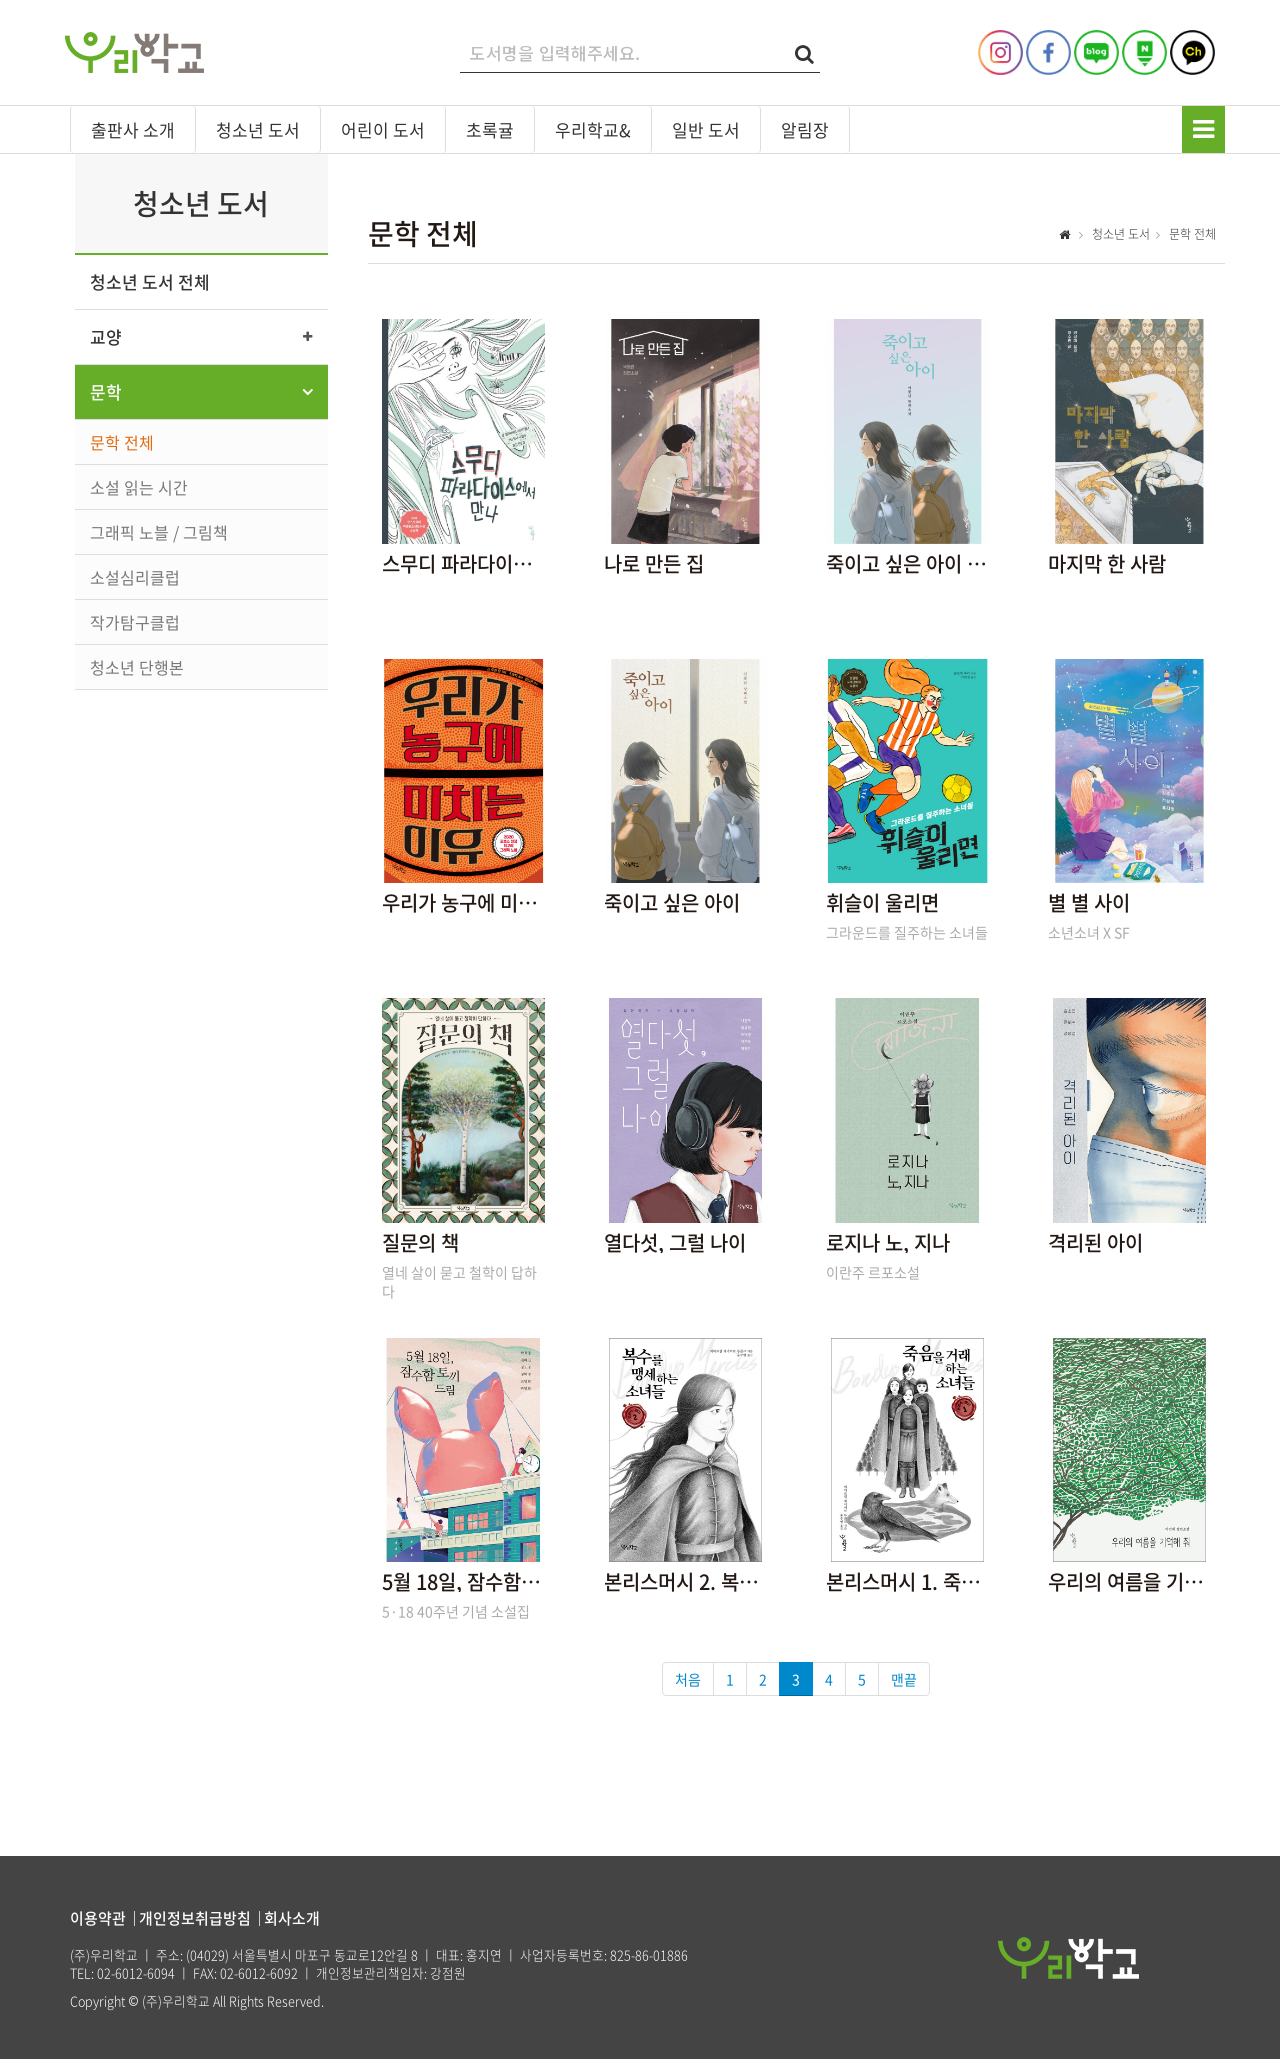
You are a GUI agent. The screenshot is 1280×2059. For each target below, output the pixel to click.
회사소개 (292, 1918)
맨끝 (904, 1679)
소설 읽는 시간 (139, 487)
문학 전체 (122, 442)
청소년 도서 (258, 129)
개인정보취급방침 (195, 1918)
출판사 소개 (133, 129)
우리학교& (593, 129)
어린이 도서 (383, 129)
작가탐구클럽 (135, 622)
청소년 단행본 (137, 667)
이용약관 (98, 1918)
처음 (688, 1679)
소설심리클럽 (135, 577)
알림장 (805, 129)
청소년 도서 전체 (150, 281)
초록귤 (490, 129)
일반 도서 (706, 129)
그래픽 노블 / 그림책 (159, 532)
